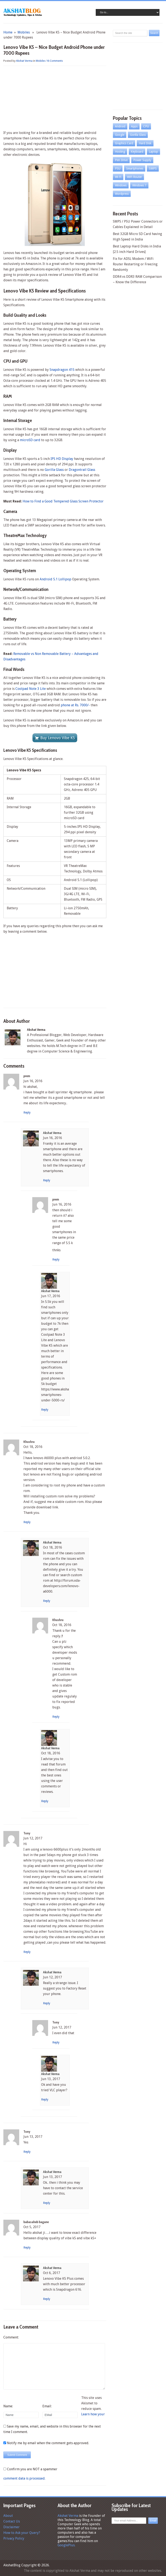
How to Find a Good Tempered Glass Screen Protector (63, 501)
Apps (134, 126)
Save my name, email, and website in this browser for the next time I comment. (52, 2429)
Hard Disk (145, 143)
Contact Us (11, 2521)
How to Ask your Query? (21, 2533)
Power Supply (142, 160)
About (8, 2516)
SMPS (153, 168)
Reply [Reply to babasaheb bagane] (27, 2247)
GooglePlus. (66, 2545)
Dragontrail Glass (82, 470)
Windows (121, 185)
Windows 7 (139, 185)
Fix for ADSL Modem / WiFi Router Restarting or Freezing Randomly (135, 264)
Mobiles (24, 32)
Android (120, 126)
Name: (8, 2406)
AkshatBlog (11, 2565)
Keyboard (137, 151)
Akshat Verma (24, 60)
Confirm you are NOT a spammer (30, 2469)
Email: (47, 2406)
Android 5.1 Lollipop (55, 579)
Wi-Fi (118, 177)
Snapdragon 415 (62, 370)
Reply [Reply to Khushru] (27, 1522)
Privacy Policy (13, 2538)
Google (119, 134)
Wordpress (122, 193)
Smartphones (134, 168)
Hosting (120, 151)
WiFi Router (134, 177)
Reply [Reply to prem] (27, 1112)
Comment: (11, 2337)
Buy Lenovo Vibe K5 (57, 738)
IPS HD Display (62, 459)
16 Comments (54, 60)
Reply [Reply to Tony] (27, 1952)
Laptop (153, 151)
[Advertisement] (54, 98)
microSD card (30, 440)
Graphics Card (124, 143)
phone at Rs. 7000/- (75, 705)
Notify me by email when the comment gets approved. (46, 2443)
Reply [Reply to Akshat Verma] (46, 1180)
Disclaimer (11, 2527)
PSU (117, 168)
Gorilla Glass (54, 470)
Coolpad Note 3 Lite (30, 689)
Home (7, 32)
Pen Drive (121, 160)
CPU (146, 126)
